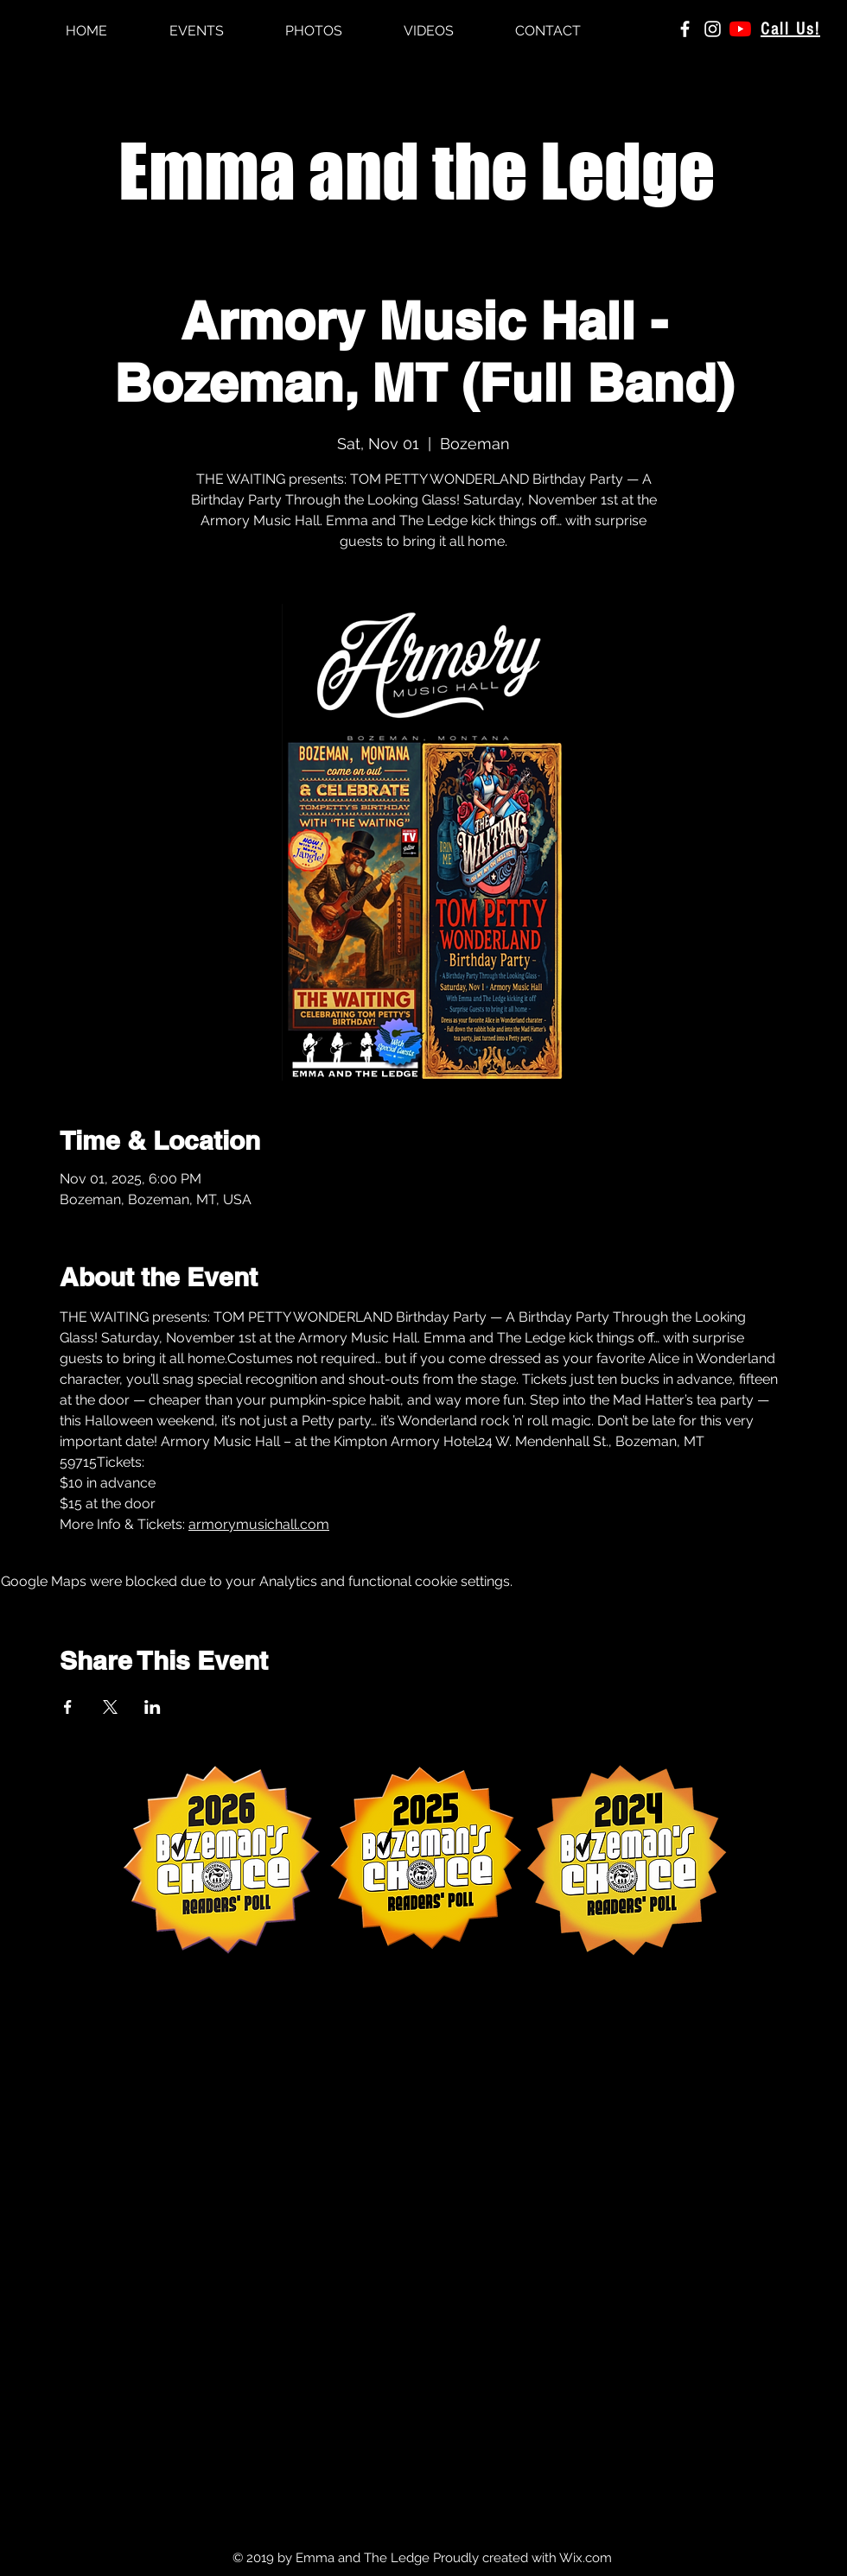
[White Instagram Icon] (712, 29)
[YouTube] (740, 29)
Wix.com (585, 2558)
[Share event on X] (110, 1707)
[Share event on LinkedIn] (152, 1707)
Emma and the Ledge (416, 171)
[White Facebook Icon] (685, 29)
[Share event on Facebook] (68, 1707)
